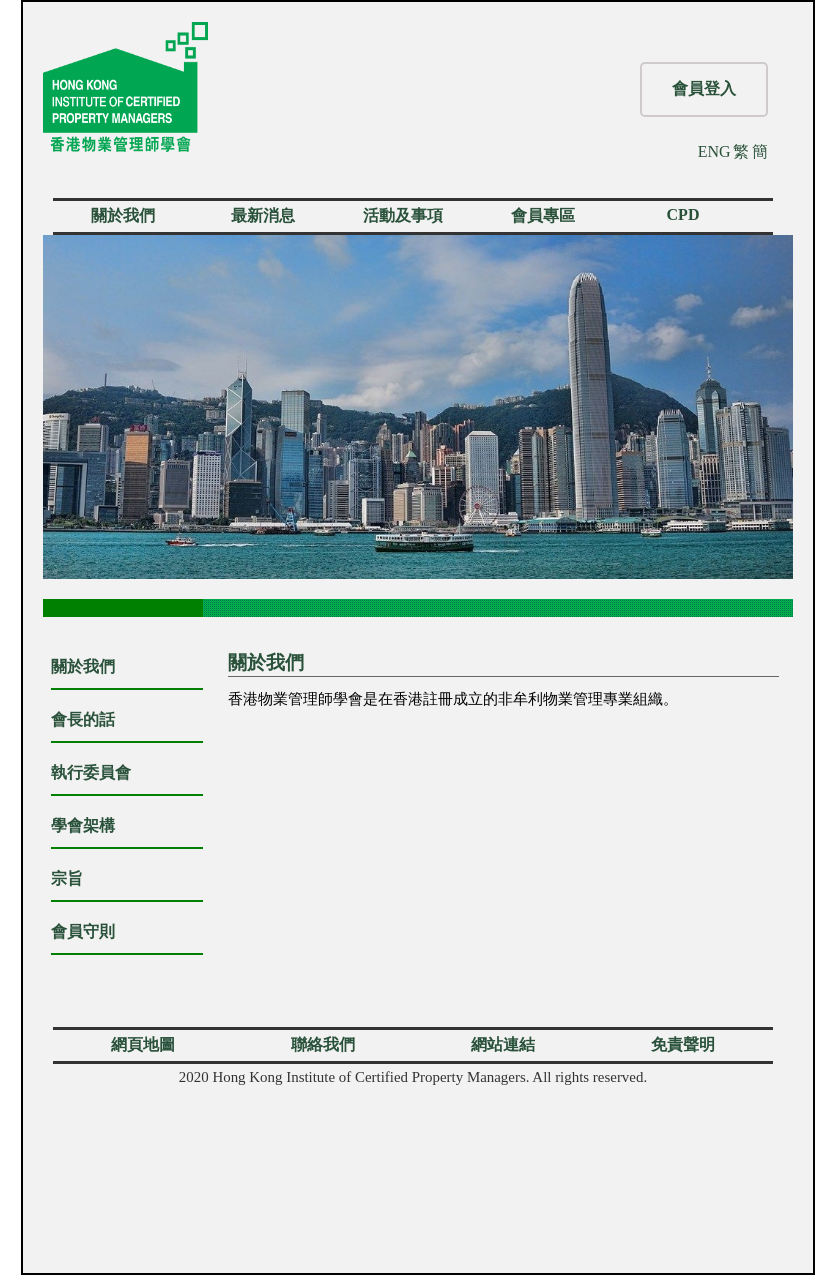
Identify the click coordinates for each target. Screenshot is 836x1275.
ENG (714, 151)
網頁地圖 (143, 1044)
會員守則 (83, 931)
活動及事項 (403, 215)
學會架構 (83, 825)
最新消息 (263, 215)
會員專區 (543, 215)
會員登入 (704, 88)
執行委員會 (91, 772)
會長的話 (83, 719)
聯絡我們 (323, 1044)
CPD (683, 214)
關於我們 (123, 215)
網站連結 (503, 1044)
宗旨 (67, 878)
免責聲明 (683, 1044)
